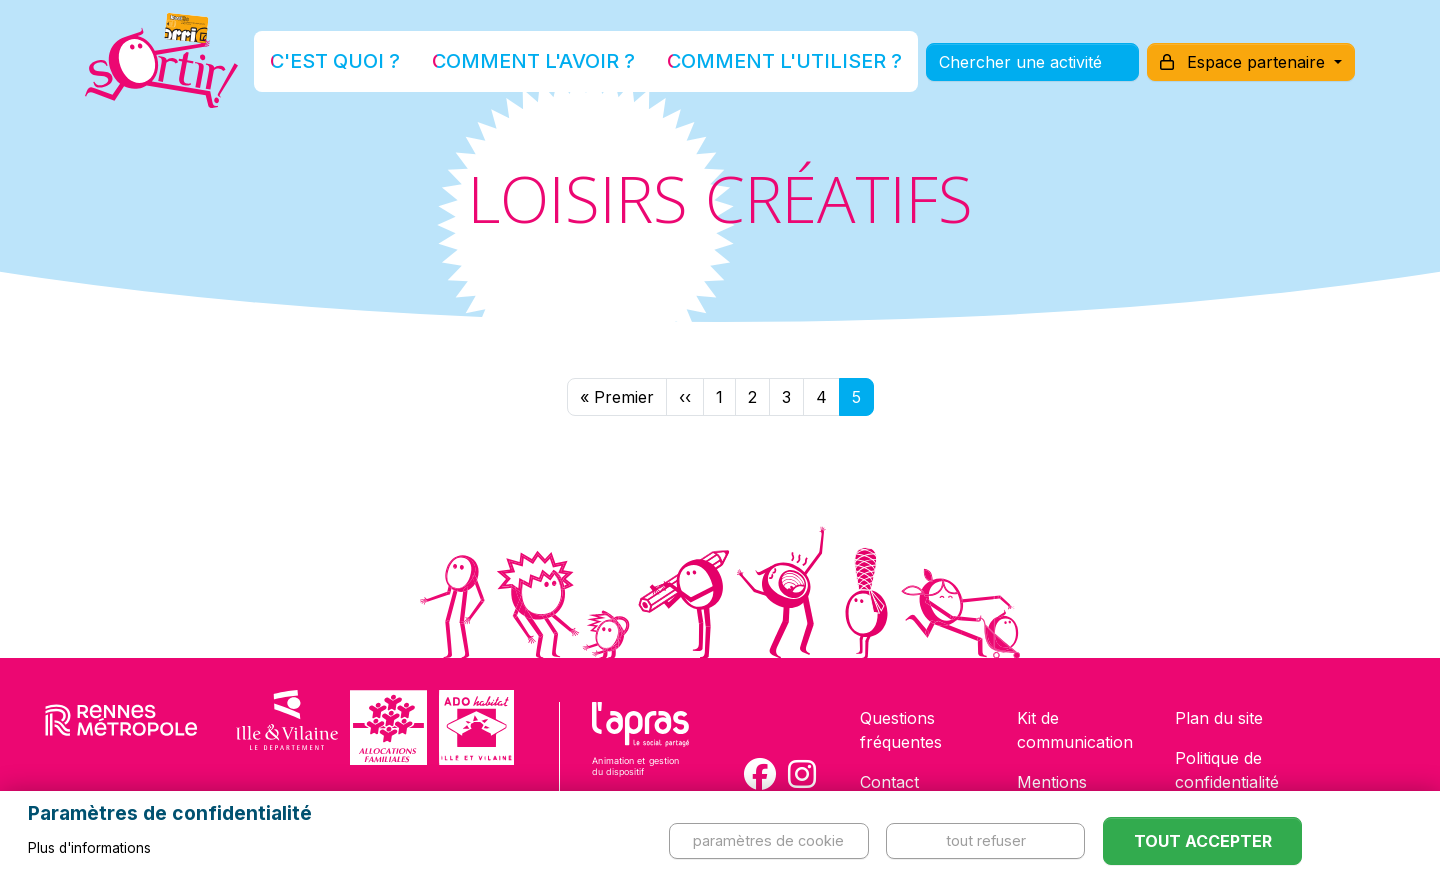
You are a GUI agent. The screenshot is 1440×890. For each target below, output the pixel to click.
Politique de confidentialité (1227, 770)
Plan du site (1219, 718)
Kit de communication (1075, 730)
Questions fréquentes (901, 730)
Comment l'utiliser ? (742, 63)
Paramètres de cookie (768, 840)
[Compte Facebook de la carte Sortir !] (760, 774)
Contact (889, 782)
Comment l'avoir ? (553, 63)
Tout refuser (986, 840)
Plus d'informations (89, 848)
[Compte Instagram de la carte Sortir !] (802, 774)
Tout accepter (1203, 841)
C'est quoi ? (401, 63)
